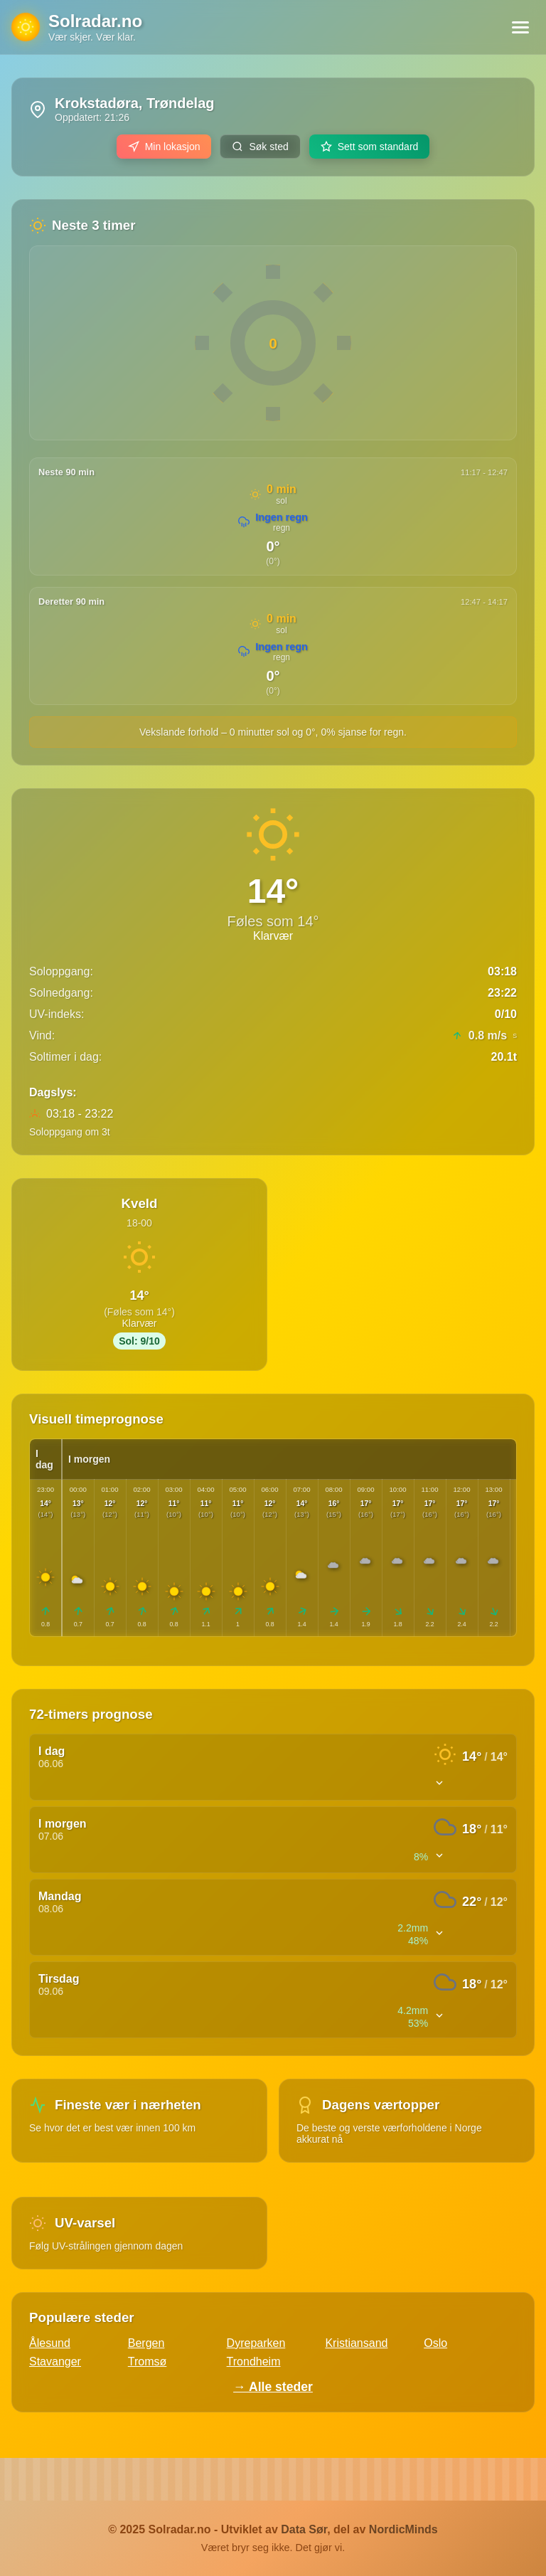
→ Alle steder (273, 2387)
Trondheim (254, 2361)
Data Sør (304, 2529)
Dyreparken (256, 2343)
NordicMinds (403, 2529)
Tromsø (147, 2361)
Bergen (146, 2343)
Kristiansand (356, 2343)
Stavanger (55, 2361)
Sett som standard (370, 146)
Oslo (435, 2343)
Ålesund (49, 2343)
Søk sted (260, 146)
